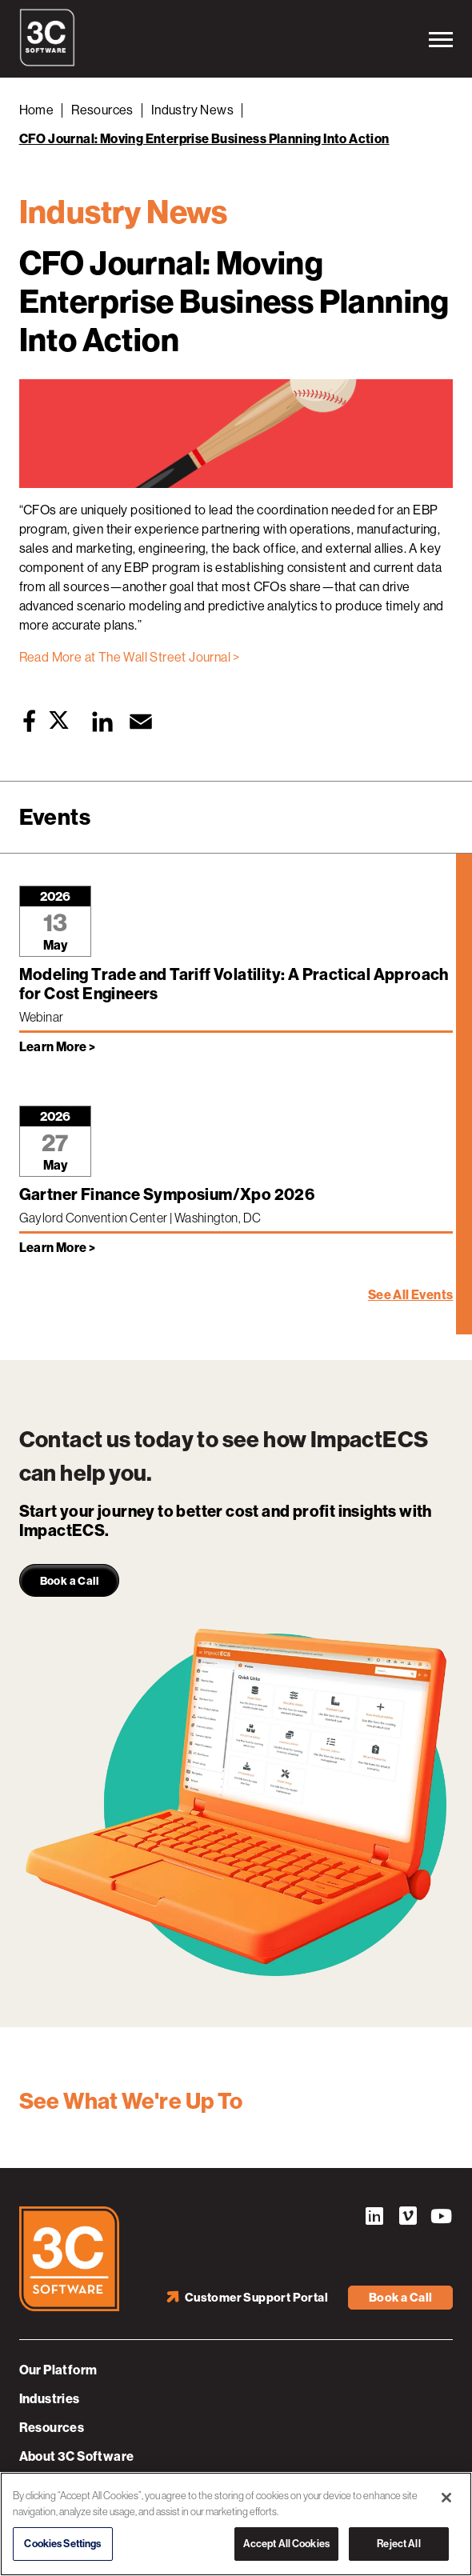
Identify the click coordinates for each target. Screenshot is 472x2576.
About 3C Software (76, 2456)
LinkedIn (374, 2218)
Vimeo (407, 2218)
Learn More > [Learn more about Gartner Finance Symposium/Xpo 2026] (57, 1247)
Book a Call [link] (69, 1581)
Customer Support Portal (256, 2297)
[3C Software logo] (47, 62)
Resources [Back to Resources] (102, 110)
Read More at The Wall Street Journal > (129, 657)
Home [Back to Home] (36, 110)
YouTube (441, 2218)
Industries (49, 2398)
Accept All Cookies (286, 2544)
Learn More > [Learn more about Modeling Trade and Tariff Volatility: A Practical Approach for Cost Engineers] (57, 1046)
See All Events (411, 1294)
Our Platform (58, 2370)
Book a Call (400, 2297)
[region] (236, 2524)
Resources (52, 2427)
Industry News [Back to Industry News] (192, 110)
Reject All (398, 2544)
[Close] (446, 2497)
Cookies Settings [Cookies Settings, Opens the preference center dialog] (62, 2544)
